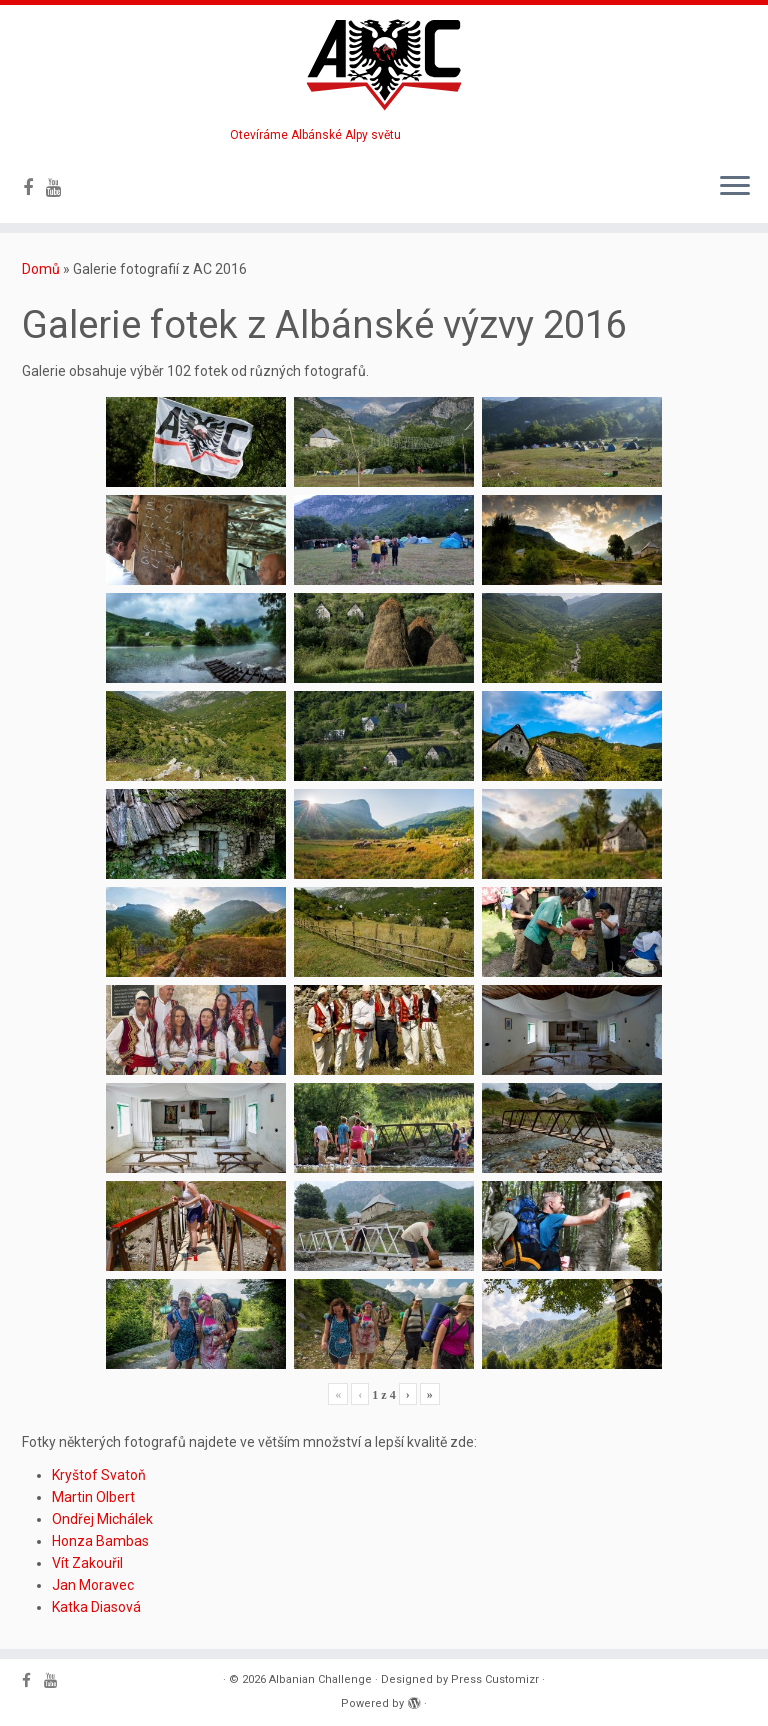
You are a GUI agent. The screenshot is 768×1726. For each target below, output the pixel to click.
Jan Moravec (93, 1585)
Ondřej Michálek (102, 1519)
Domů (41, 269)
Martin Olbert (93, 1497)
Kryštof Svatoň (99, 1475)
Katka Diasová (96, 1607)
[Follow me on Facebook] (34, 187)
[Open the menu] (735, 187)
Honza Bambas (100, 1541)
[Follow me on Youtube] (60, 187)
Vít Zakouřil (87, 1563)
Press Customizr (495, 1679)
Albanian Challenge (320, 1679)
